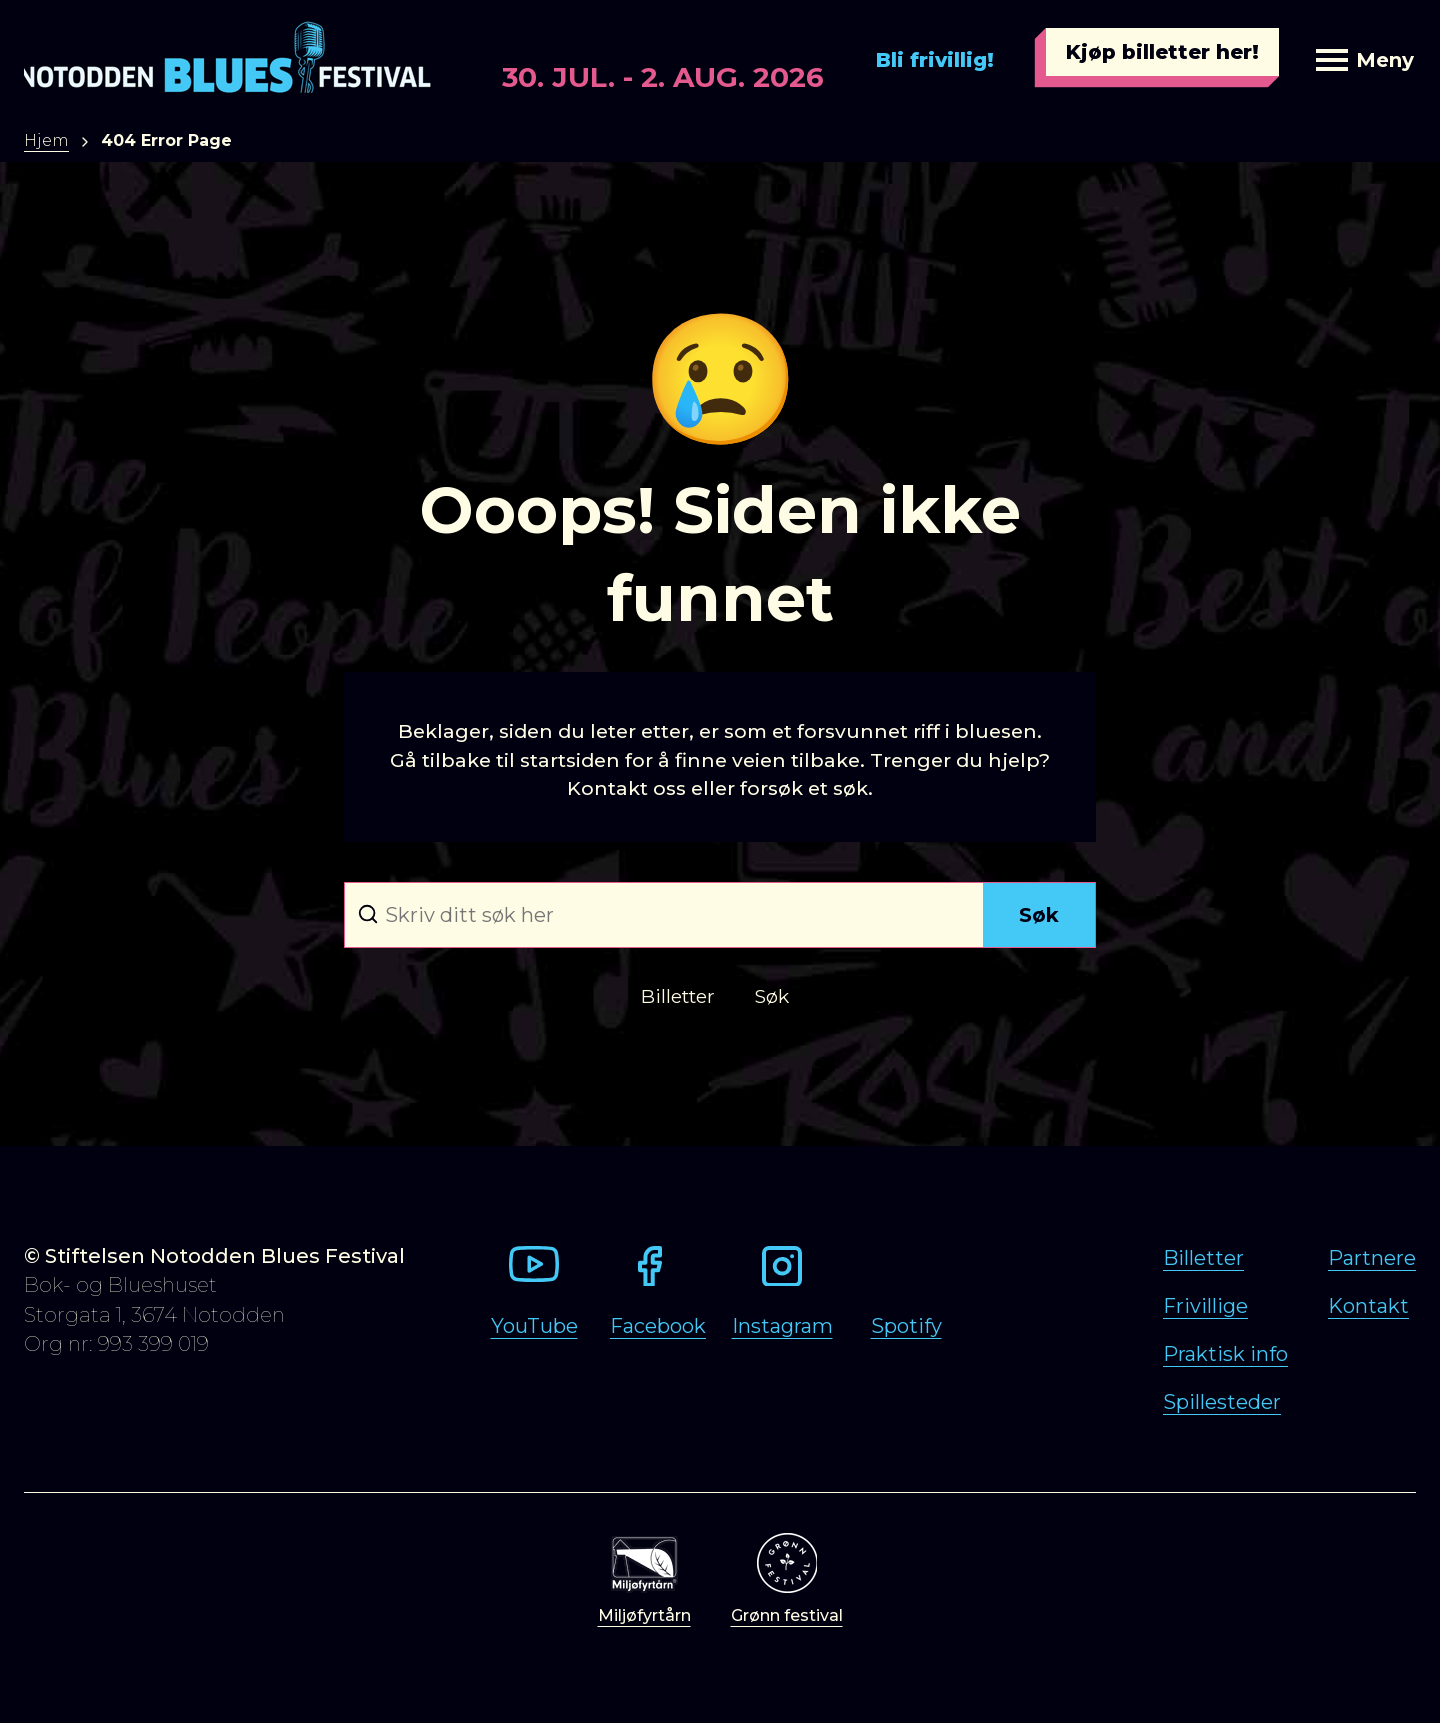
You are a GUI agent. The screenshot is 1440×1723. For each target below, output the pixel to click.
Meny (1365, 60)
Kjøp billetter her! (1162, 52)
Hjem (46, 140)
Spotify (906, 1326)
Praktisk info (1225, 1354)
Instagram (782, 1326)
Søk (1039, 915)
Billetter (1203, 1258)
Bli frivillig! (935, 60)
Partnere (1372, 1258)
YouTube (534, 1326)
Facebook (658, 1326)
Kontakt (1368, 1306)
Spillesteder (1222, 1402)
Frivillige (1205, 1306)
